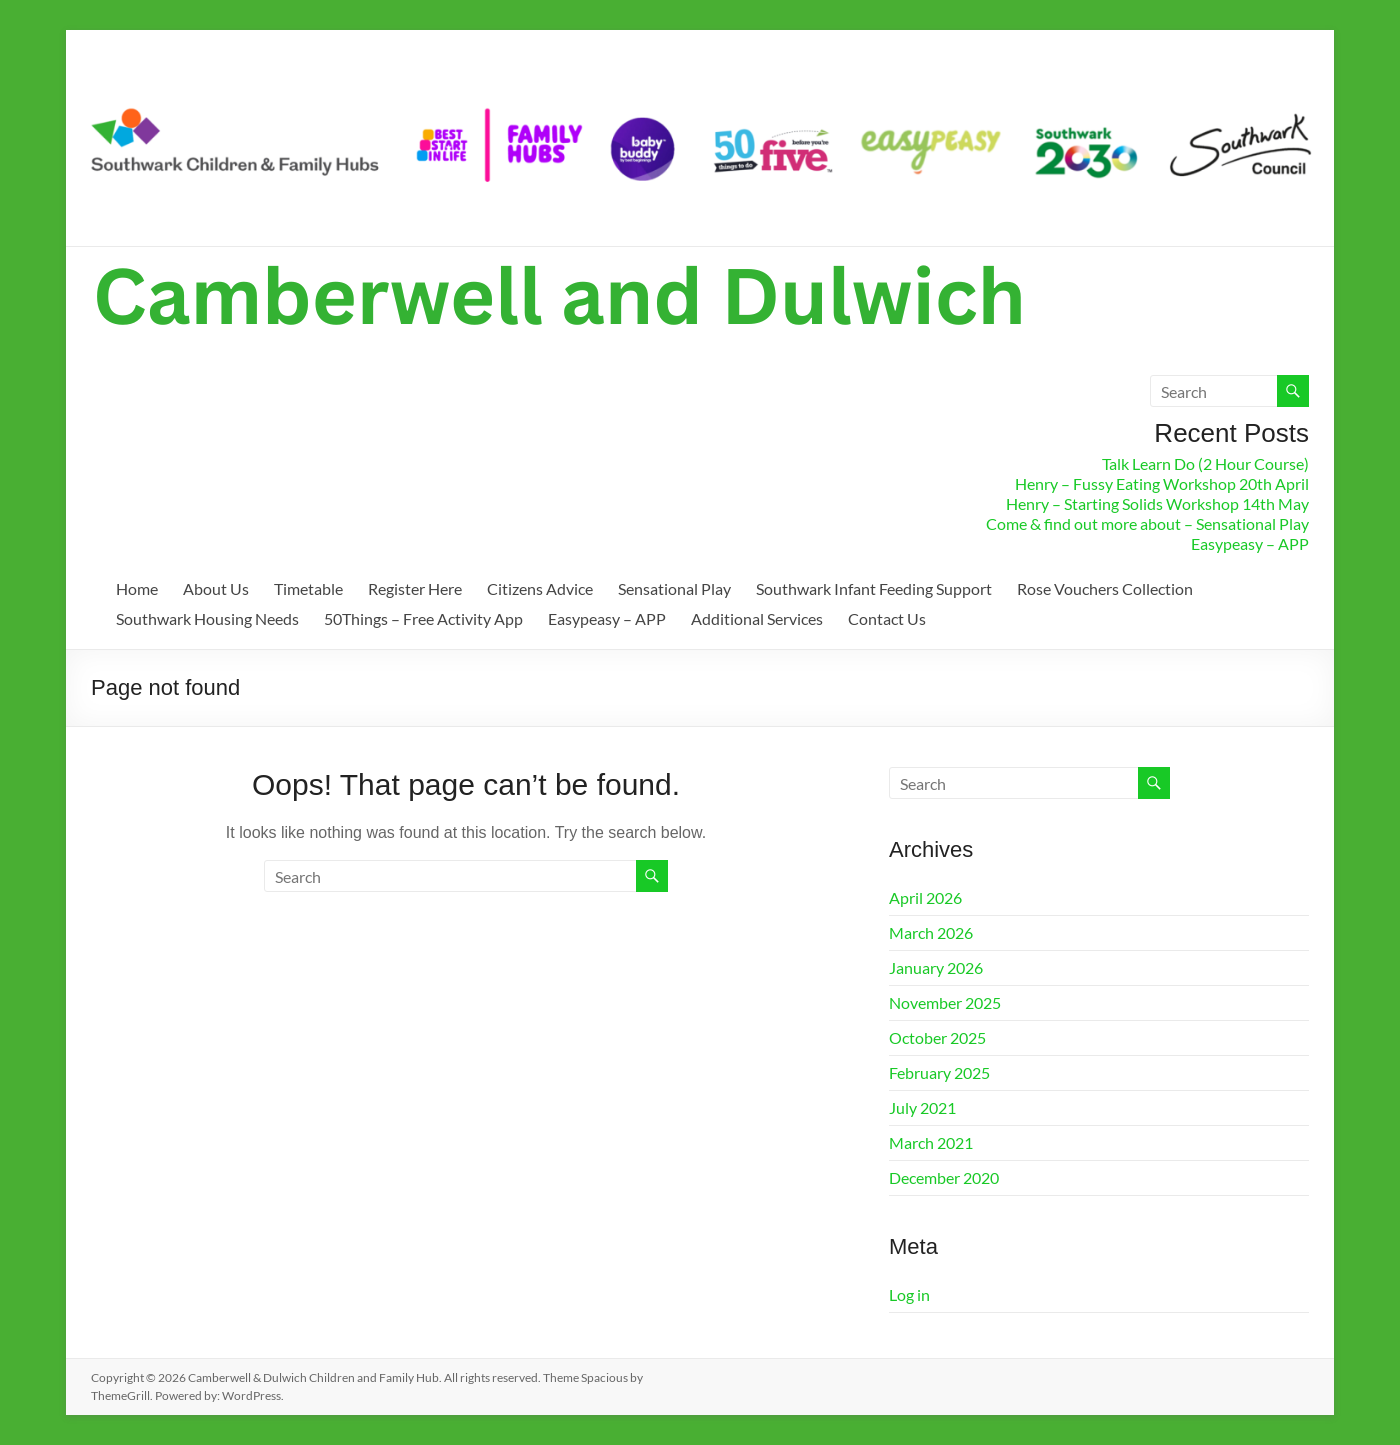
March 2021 (931, 1142)
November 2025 (945, 1002)
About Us (216, 588)
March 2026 (931, 932)
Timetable (308, 588)
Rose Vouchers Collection (1105, 588)
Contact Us (887, 618)
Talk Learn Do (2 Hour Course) (1205, 463)
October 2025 (937, 1037)
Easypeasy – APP (1250, 543)
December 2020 (944, 1177)
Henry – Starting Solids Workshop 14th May (1157, 503)
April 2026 (925, 897)
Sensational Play (674, 588)
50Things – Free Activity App (423, 618)
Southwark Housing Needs (207, 618)
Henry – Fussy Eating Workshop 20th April (1162, 483)
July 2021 (922, 1107)
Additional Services (757, 618)
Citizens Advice (540, 588)
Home (137, 588)
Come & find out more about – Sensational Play (1147, 523)
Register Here (415, 588)
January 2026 (936, 967)
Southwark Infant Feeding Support (874, 588)
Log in (909, 1294)
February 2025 (939, 1072)
